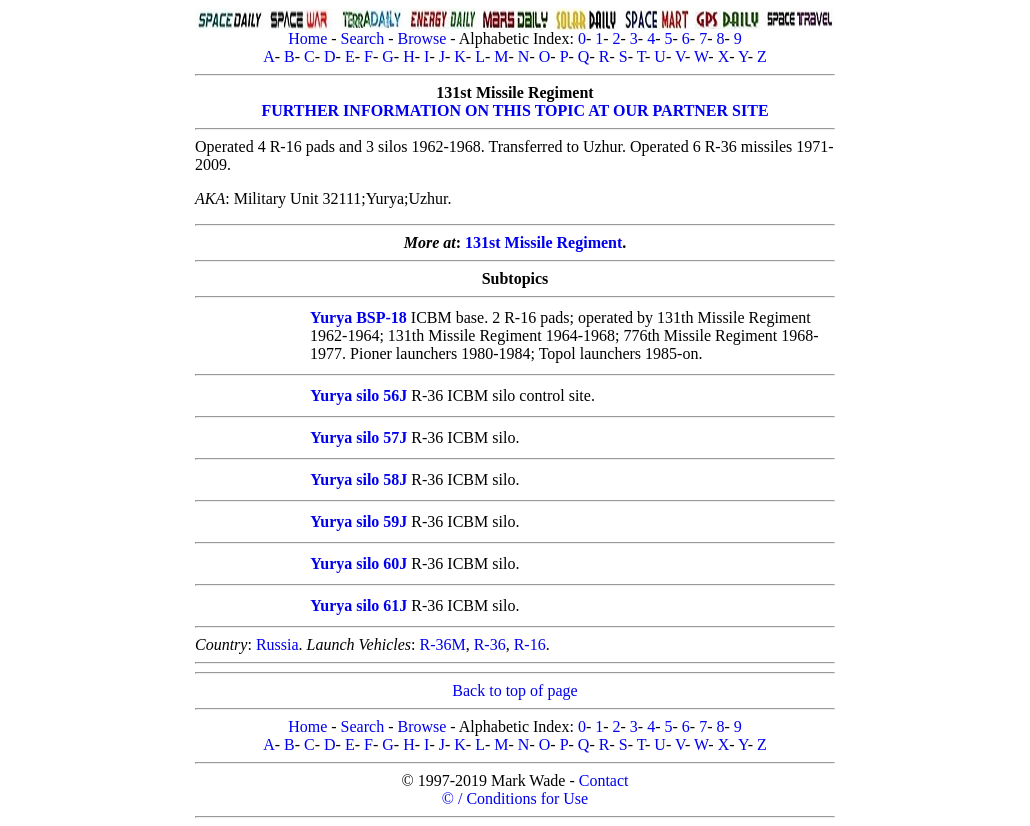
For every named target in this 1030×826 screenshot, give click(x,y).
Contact (604, 780)
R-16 (530, 644)
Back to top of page (514, 690)
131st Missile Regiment (543, 242)
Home (307, 38)
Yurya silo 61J (358, 605)
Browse (421, 38)
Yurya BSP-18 (358, 317)
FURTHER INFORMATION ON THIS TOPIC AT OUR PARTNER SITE (514, 110)
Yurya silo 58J (358, 479)
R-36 (490, 644)
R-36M (442, 644)
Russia (277, 644)
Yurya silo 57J (358, 437)
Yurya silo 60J (358, 563)
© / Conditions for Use (515, 798)
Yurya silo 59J (358, 521)
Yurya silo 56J (358, 395)
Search (363, 38)
